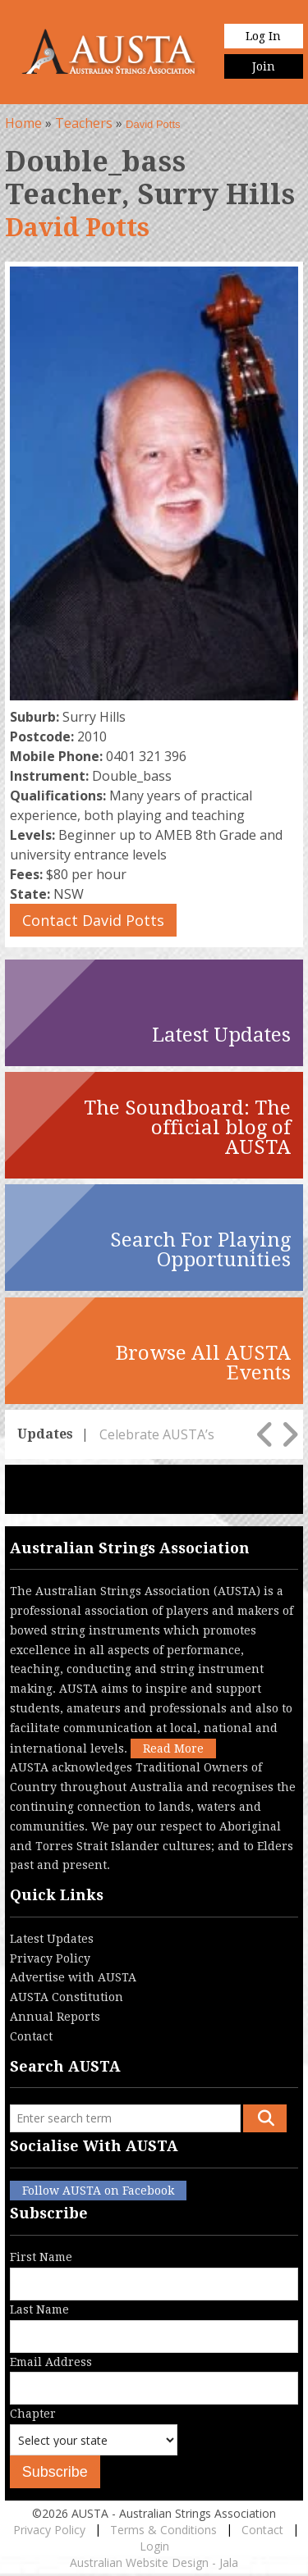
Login (154, 2546)
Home (23, 123)
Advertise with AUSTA (73, 1977)
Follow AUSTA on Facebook (98, 2190)
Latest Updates (52, 1938)
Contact (31, 2036)
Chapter (94, 2443)
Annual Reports (55, 2016)
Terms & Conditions (163, 2529)
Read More (173, 1748)
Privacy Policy (50, 1958)
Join (263, 66)
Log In (263, 36)
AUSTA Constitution (66, 1997)
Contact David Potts (93, 920)
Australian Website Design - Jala (154, 2562)
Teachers (84, 123)
